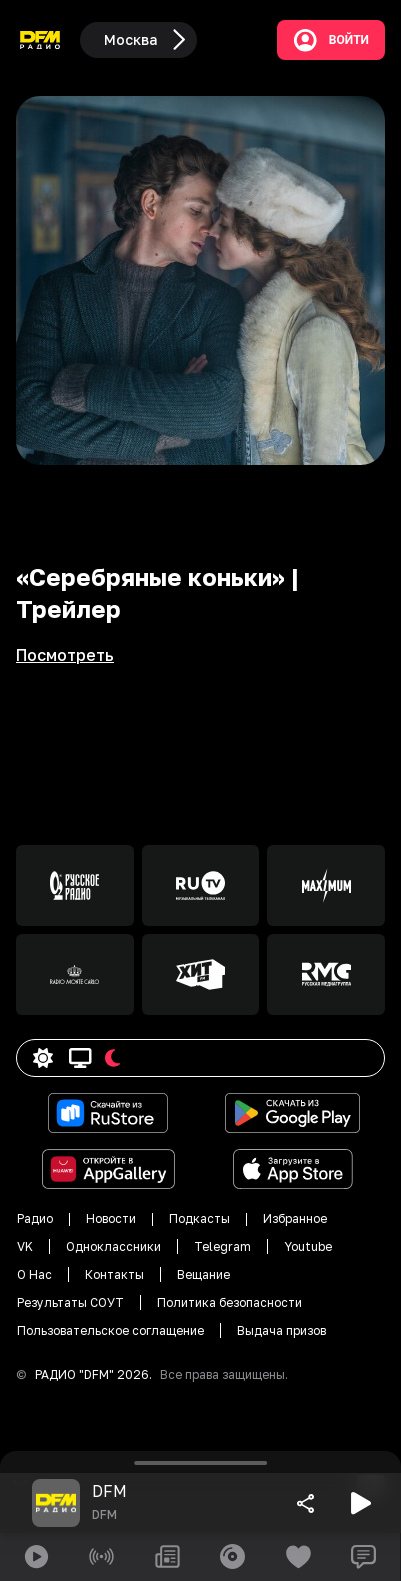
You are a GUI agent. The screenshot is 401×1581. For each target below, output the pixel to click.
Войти (331, 40)
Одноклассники (113, 1246)
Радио (35, 1218)
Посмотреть (65, 655)
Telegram (222, 1246)
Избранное (295, 1218)
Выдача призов (281, 1330)
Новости (111, 1218)
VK (25, 1246)
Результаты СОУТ (70, 1302)
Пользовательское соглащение (110, 1330)
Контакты (114, 1274)
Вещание (203, 1274)
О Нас (34, 1274)
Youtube (308, 1246)
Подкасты (199, 1218)
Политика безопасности (229, 1302)
